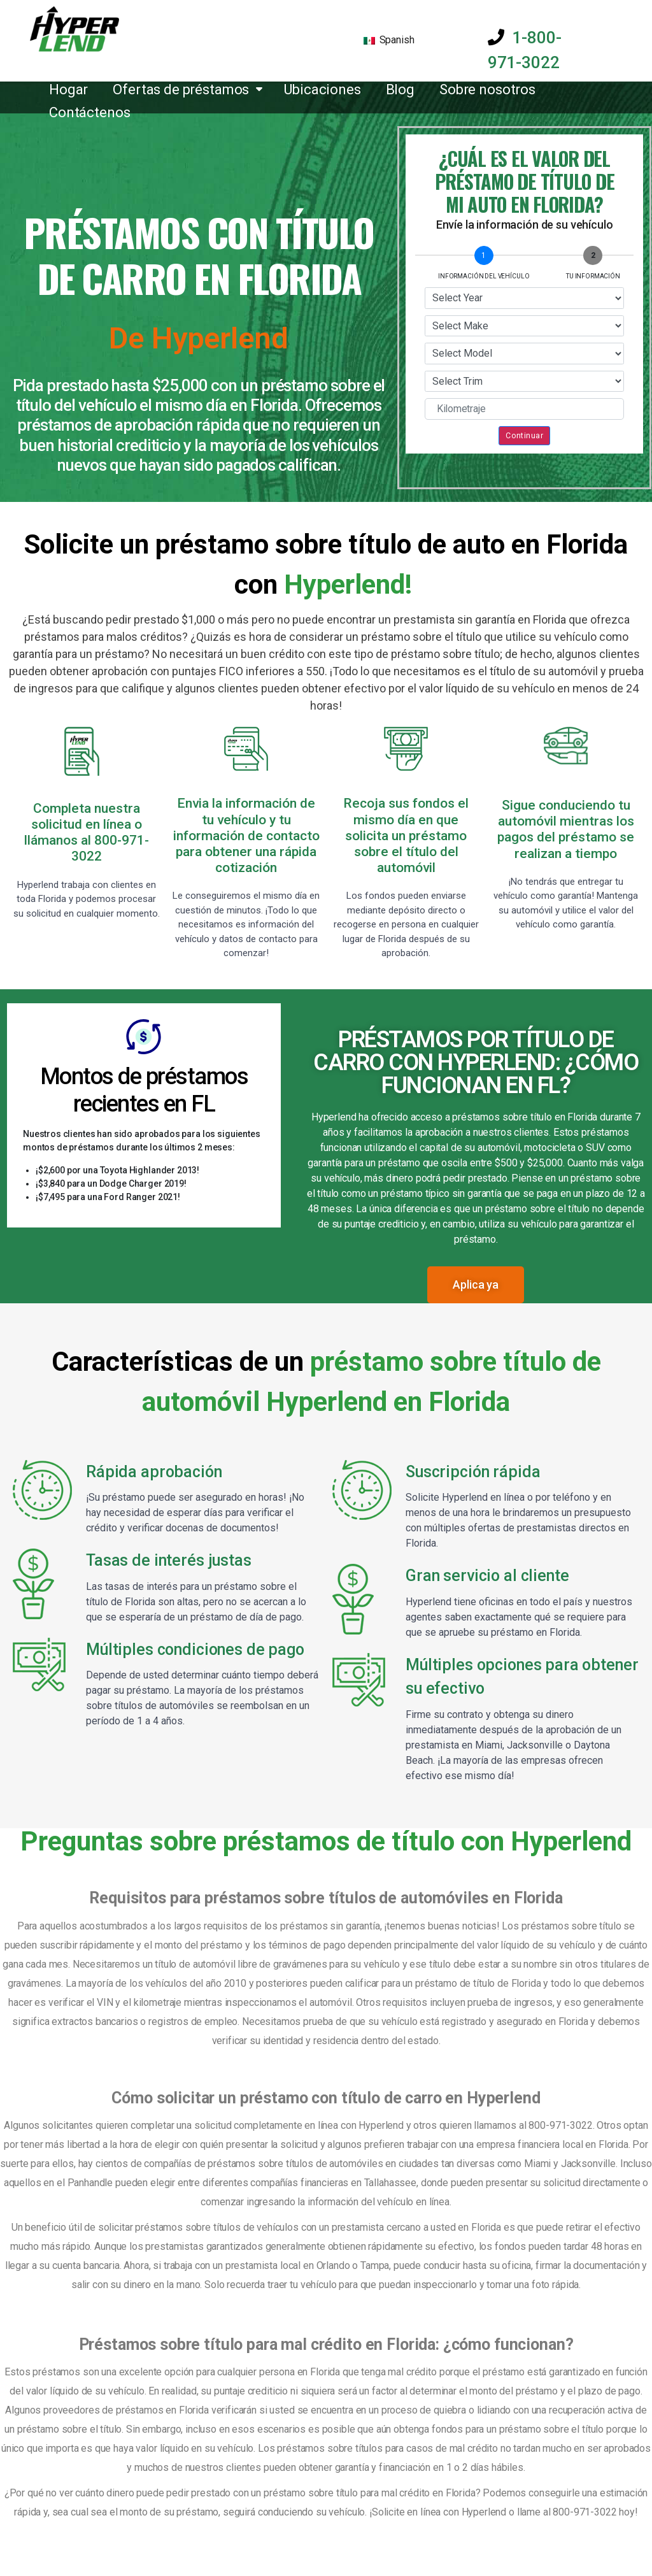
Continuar (524, 435)
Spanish (389, 40)
